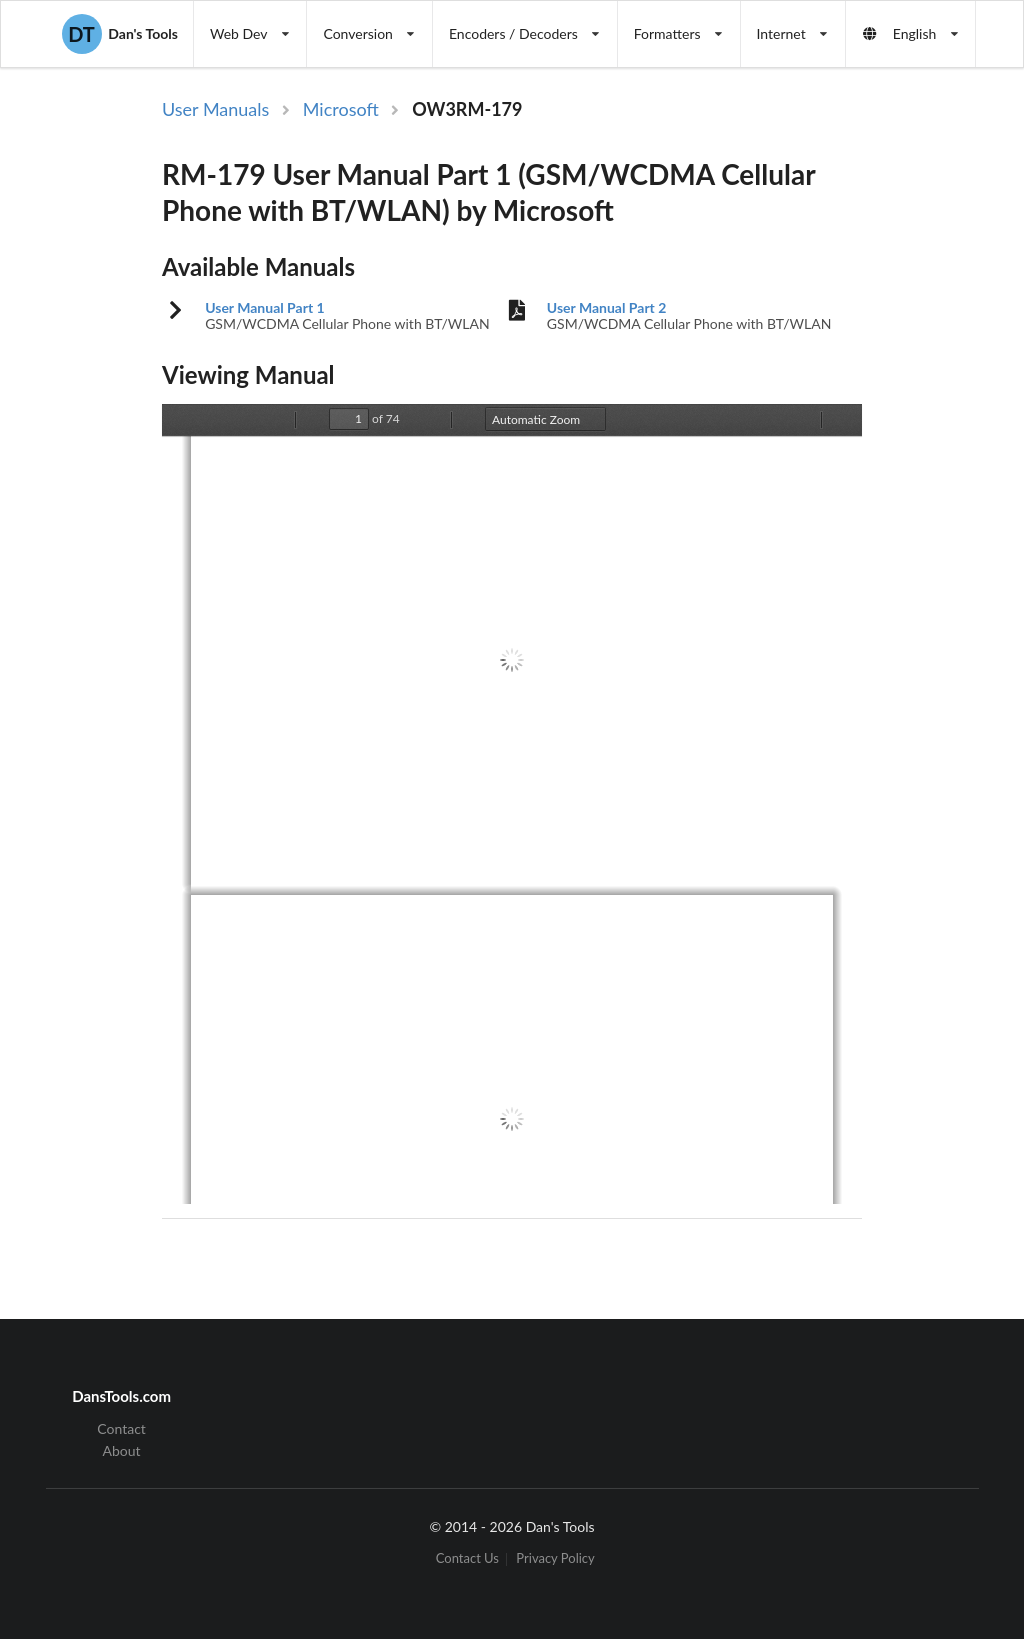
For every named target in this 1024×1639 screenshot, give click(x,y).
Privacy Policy (555, 1559)
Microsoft (341, 109)
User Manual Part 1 (265, 308)
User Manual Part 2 (607, 308)
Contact (121, 1429)
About (122, 1450)
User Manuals (215, 109)
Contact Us (467, 1559)
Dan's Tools (120, 34)
